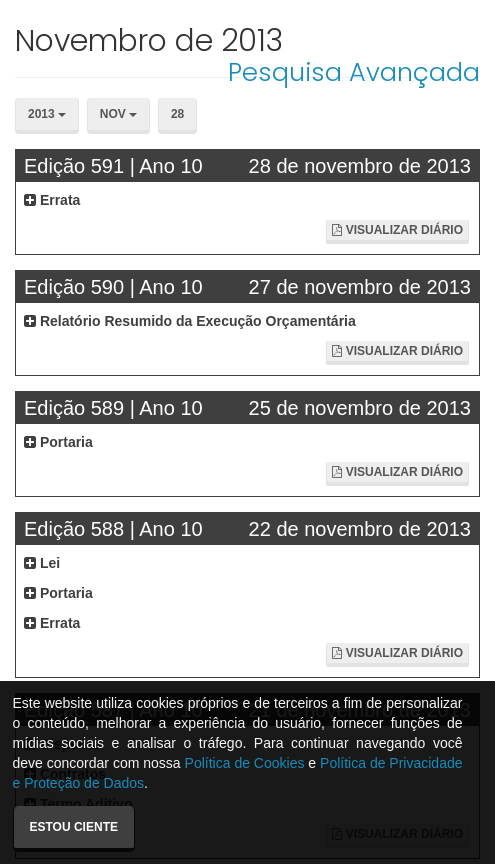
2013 (47, 114)
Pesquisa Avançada (354, 72)
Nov (118, 114)
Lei (42, 563)
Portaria (58, 442)
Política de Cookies (245, 763)
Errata (52, 200)
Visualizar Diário (397, 230)
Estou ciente (74, 827)
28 (177, 114)
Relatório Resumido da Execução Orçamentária (190, 321)
